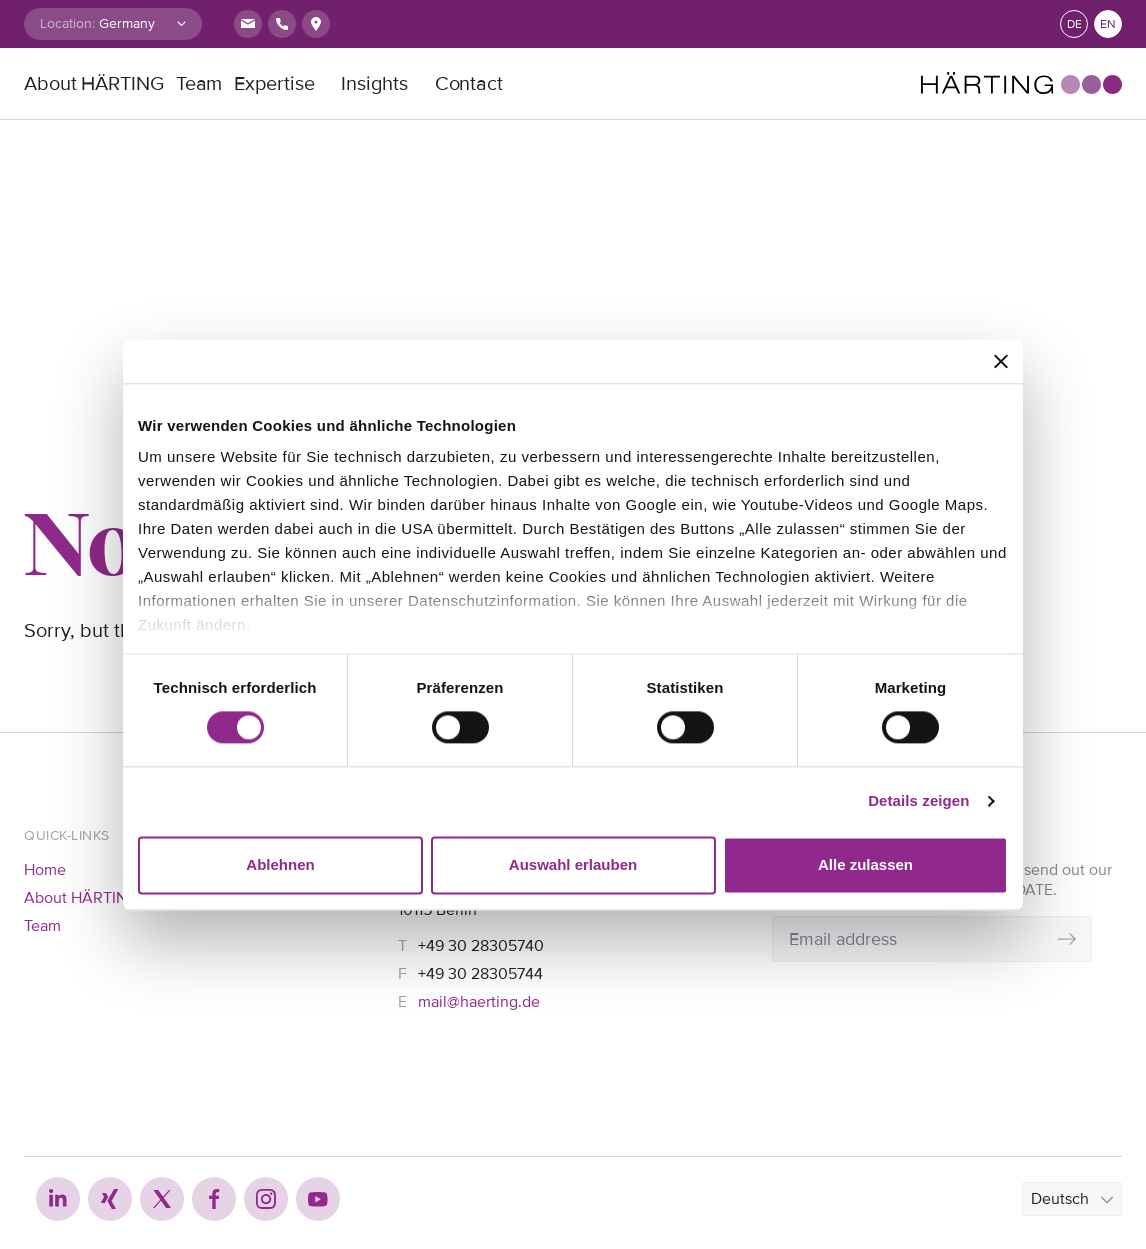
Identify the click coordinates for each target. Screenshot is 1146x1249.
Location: (67, 23)
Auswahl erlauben (573, 864)
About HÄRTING (94, 84)
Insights (374, 84)
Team (199, 84)
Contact (469, 84)
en (1108, 24)
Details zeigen (918, 801)
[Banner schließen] (1001, 361)
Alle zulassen (865, 864)
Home (45, 870)
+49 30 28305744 (480, 974)
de (1074, 24)
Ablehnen (280, 864)
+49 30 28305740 (481, 946)
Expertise (274, 84)
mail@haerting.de (479, 1002)
